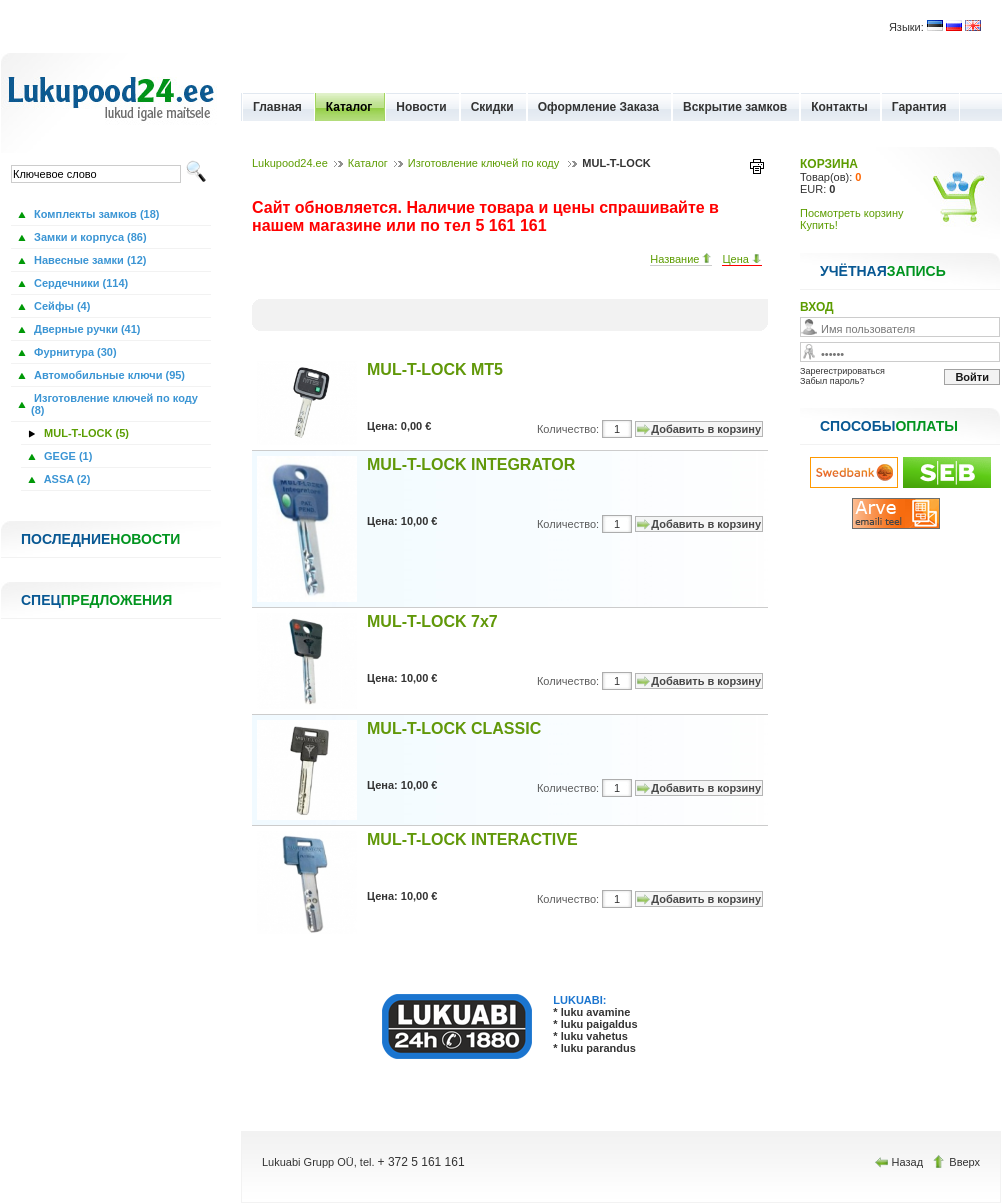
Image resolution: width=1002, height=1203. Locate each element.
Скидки (492, 107)
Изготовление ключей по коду (485, 163)
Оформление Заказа (598, 107)
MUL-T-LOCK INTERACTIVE (472, 839)
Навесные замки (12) (89, 260)
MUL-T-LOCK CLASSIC (454, 728)
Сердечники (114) (79, 283)
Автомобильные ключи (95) (108, 375)
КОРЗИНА (829, 164)
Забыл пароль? (832, 381)
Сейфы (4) (60, 306)
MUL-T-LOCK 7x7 (432, 621)
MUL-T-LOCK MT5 (435, 369)
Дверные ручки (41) (86, 329)
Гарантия (919, 107)
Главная (277, 107)
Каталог (349, 107)
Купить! (819, 225)
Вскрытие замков (735, 107)
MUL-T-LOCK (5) (85, 433)
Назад (901, 1162)
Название (681, 259)
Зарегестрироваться (842, 371)
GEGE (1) (66, 456)
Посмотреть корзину (852, 213)
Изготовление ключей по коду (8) (114, 404)
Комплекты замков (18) (95, 214)
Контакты (839, 107)
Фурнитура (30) (74, 352)
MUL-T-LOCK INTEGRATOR (471, 464)
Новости (421, 107)
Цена (742, 259)
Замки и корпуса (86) (89, 237)
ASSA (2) (65, 479)
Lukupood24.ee (290, 163)
